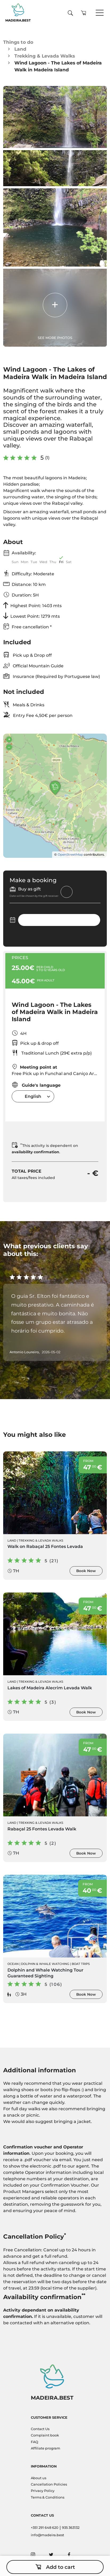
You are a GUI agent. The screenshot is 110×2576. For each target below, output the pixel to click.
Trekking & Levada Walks (44, 56)
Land (20, 49)
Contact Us (40, 2429)
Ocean (13, 1964)
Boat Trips (81, 1964)
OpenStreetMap (70, 854)
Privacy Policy (42, 2491)
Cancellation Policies (49, 2484)
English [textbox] (33, 1096)
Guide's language (36, 1084)
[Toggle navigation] (99, 13)
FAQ (34, 2442)
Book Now (86, 1571)
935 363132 (70, 2528)
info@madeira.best (47, 2535)
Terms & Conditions (47, 2497)
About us (38, 2478)
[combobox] (33, 1096)
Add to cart (55, 2567)
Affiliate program (45, 2448)
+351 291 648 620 (44, 2528)
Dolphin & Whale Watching (45, 1964)
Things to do (18, 42)
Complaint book (45, 2435)
